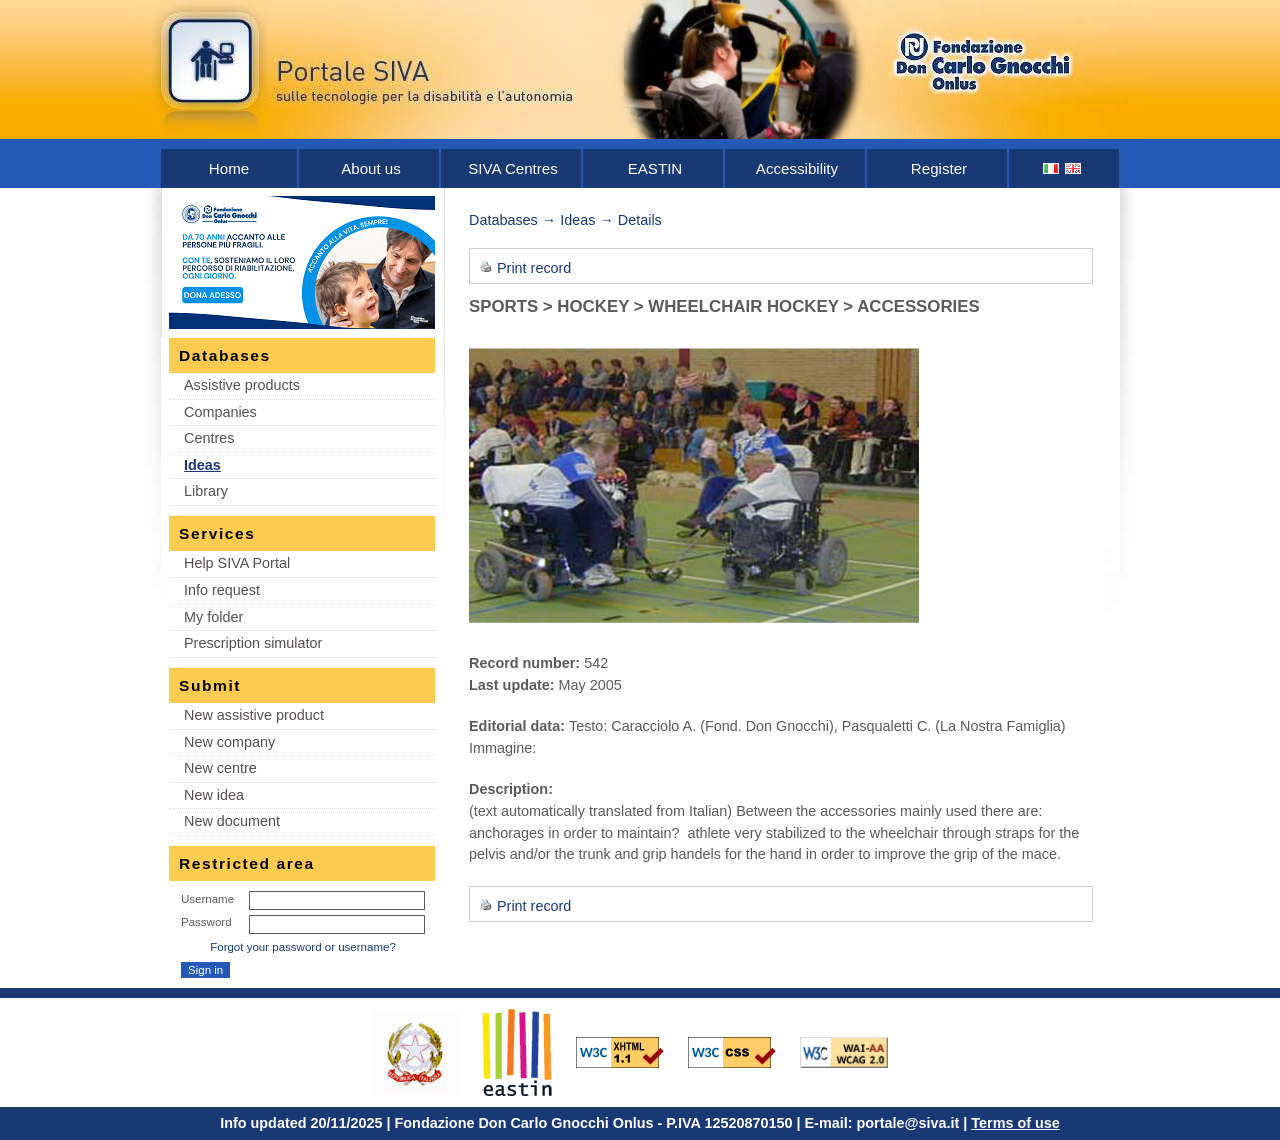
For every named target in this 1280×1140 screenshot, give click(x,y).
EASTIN (655, 168)
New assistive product (254, 715)
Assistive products (242, 385)
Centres (209, 438)
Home (229, 168)
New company (229, 742)
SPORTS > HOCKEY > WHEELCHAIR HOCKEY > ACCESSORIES (724, 306)
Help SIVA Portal (237, 563)
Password (206, 922)
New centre (220, 768)
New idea (214, 795)
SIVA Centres (513, 168)
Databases (503, 220)
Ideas (202, 465)
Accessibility (797, 168)
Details (640, 220)
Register (939, 168)
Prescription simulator (253, 643)
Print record (534, 268)
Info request (222, 590)
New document (232, 821)
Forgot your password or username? (303, 947)
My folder (213, 617)
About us (371, 168)
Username (207, 899)
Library (206, 491)
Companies (220, 412)
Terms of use (1015, 1123)
